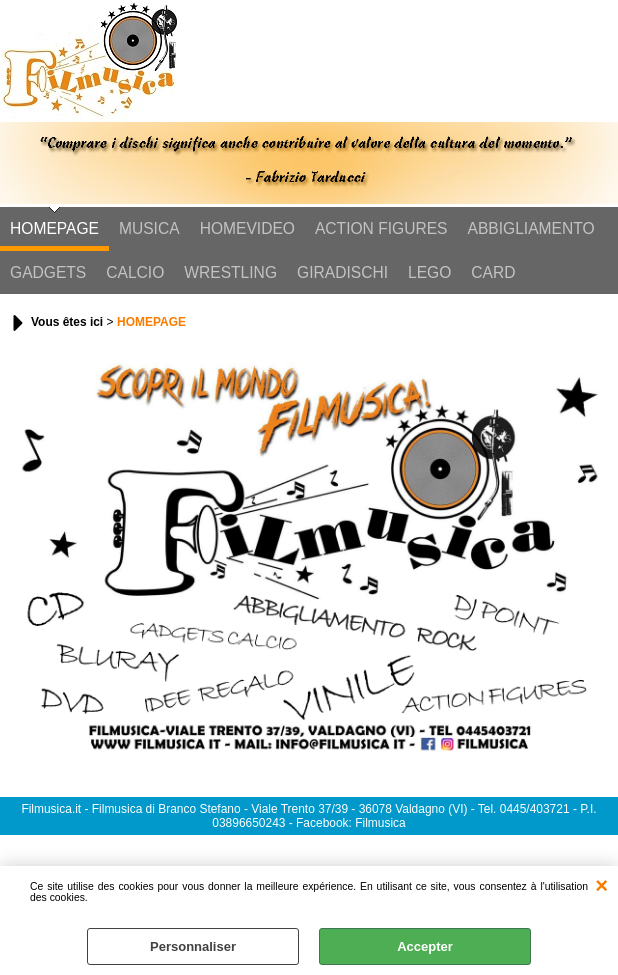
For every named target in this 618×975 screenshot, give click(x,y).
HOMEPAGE (54, 228)
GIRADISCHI (342, 272)
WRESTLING (230, 272)
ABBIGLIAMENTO (531, 228)
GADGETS (48, 272)
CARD (493, 272)
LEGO (429, 272)
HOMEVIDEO (247, 228)
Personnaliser (193, 946)
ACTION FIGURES (381, 228)
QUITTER (601, 886)
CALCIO (135, 272)
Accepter (425, 946)
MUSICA (149, 228)
